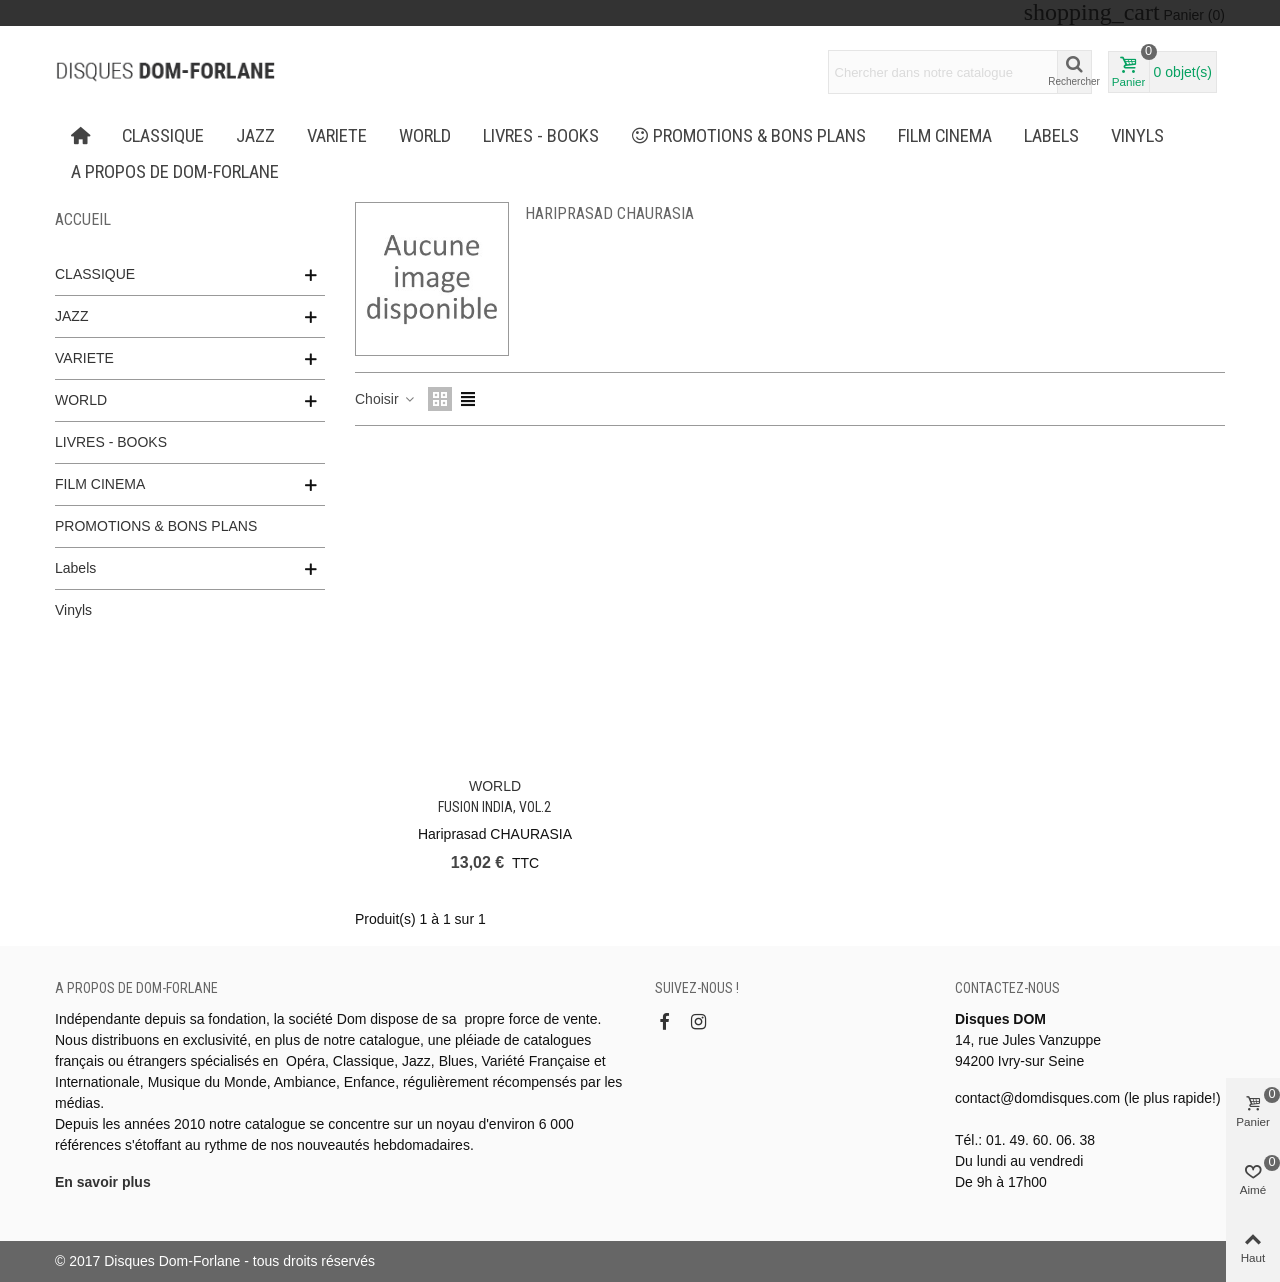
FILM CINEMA (945, 136)
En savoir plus (103, 1182)
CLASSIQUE (163, 136)
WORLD (425, 136)
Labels (1051, 136)
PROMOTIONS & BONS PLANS (749, 136)
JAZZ (255, 136)
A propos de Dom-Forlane (175, 172)
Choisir (385, 399)
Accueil (83, 219)
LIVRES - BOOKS (541, 136)
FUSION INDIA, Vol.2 (494, 807)
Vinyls (1137, 136)
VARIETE (337, 136)
